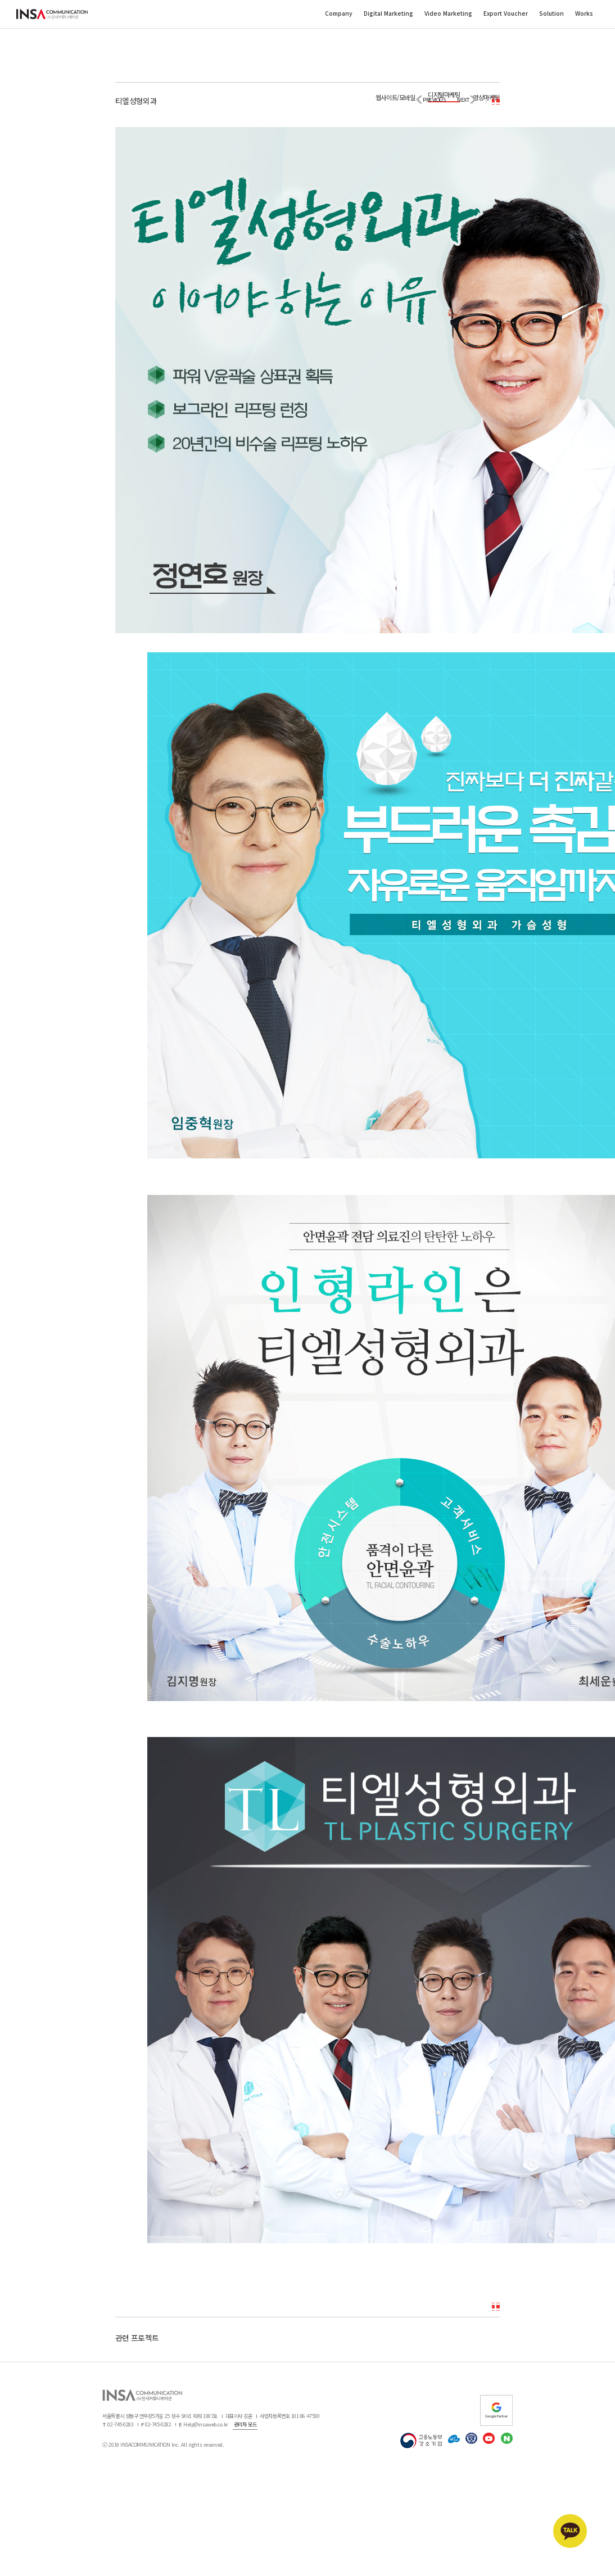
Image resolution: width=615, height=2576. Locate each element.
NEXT (463, 99)
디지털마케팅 (444, 94)
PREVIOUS (434, 99)
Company (338, 13)
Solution (551, 13)
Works (584, 13)
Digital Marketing (388, 13)
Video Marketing (448, 13)
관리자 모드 (245, 2424)
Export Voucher (505, 13)
